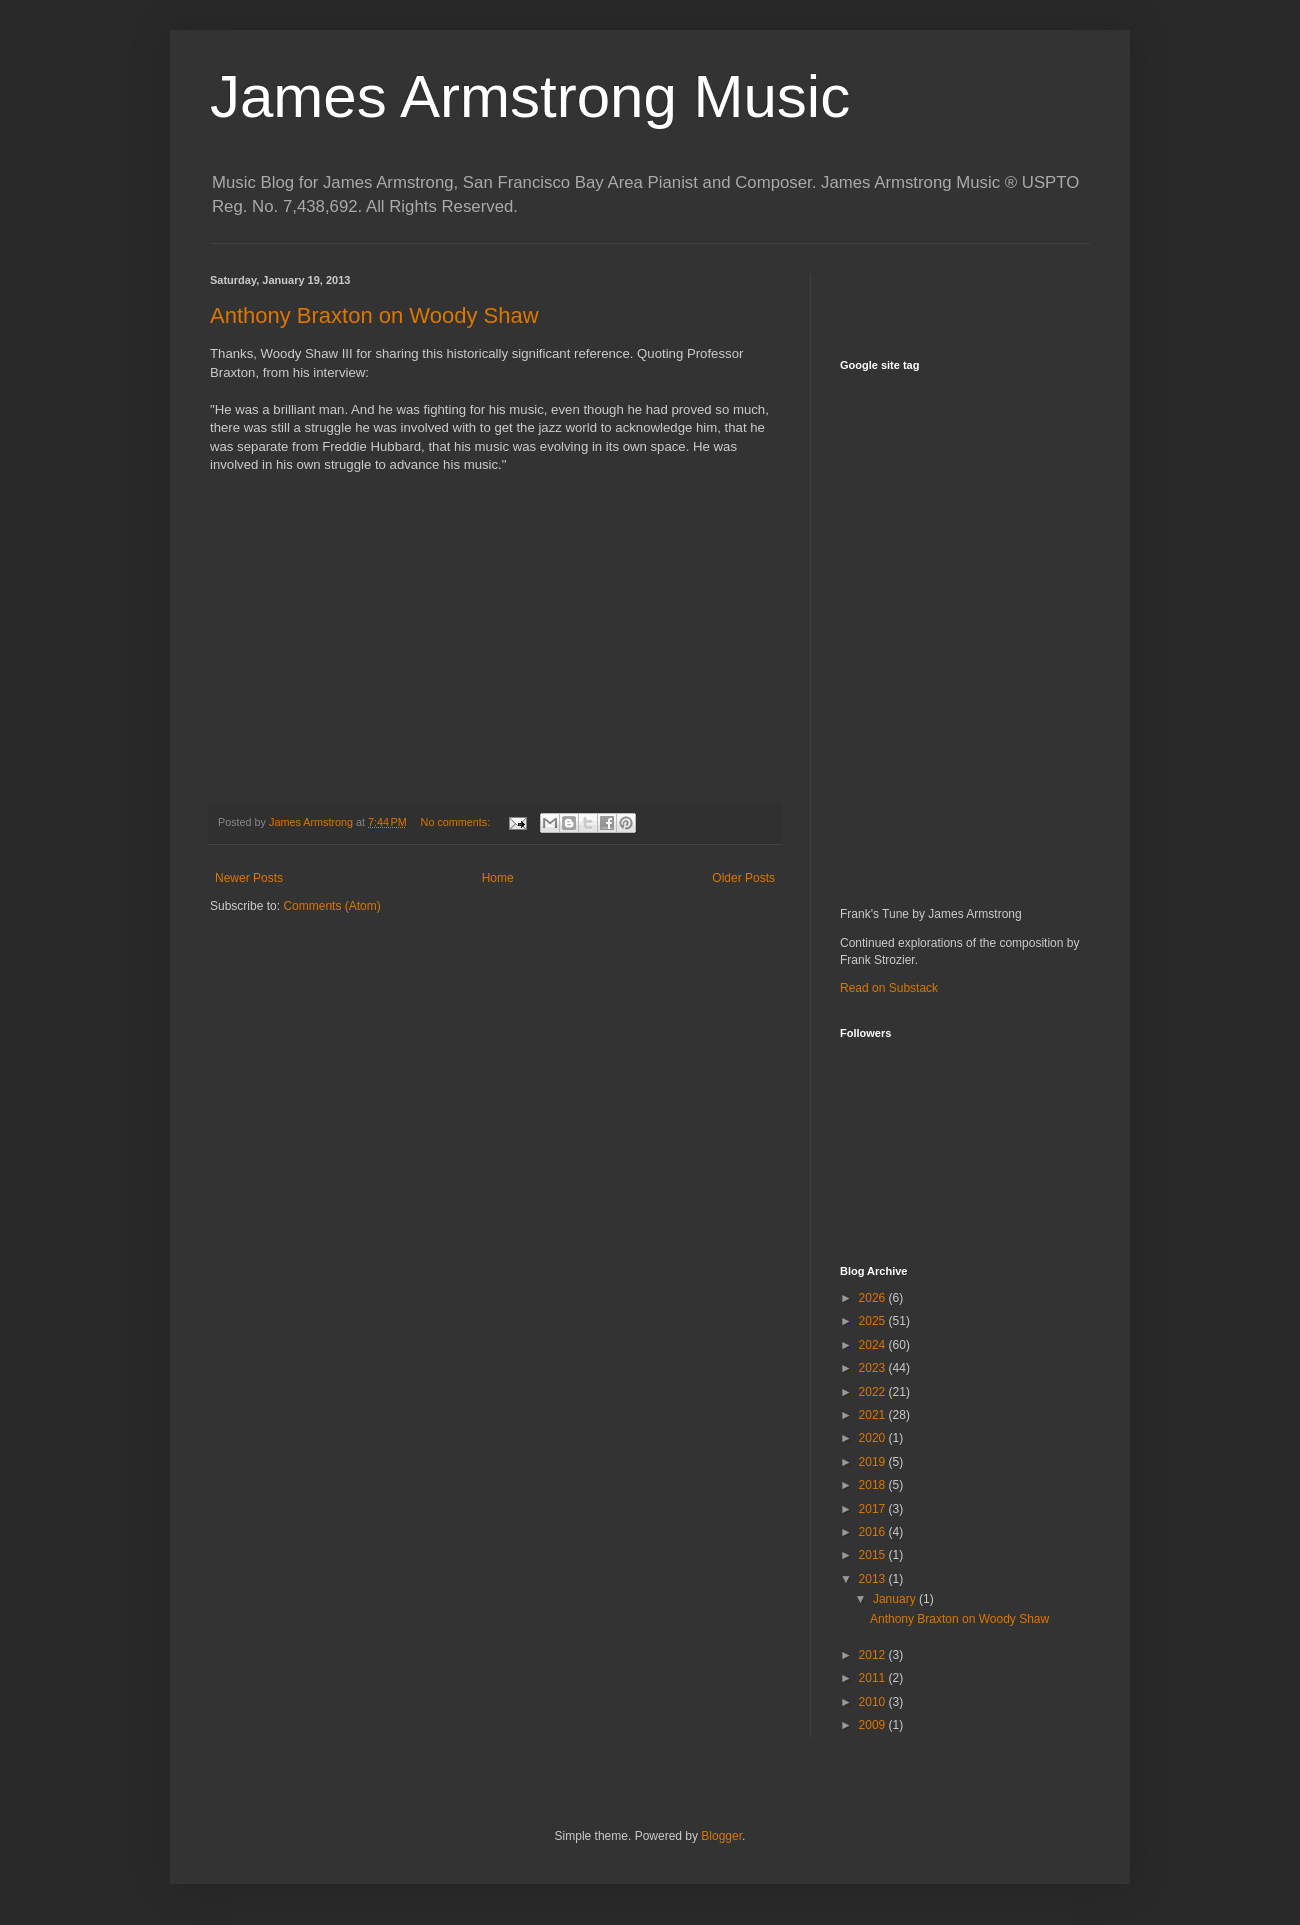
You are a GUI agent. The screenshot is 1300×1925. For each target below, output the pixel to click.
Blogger (721, 1836)
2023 (874, 1368)
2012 (874, 1655)
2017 (874, 1509)
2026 (874, 1298)
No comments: (457, 822)
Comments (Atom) (331, 906)
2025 (874, 1321)
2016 (874, 1532)
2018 (874, 1485)
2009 (874, 1725)
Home (498, 878)
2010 (874, 1702)
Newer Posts (249, 878)
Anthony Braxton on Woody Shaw (374, 315)
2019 (874, 1462)
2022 (874, 1392)
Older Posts (743, 878)
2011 (874, 1678)
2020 (874, 1438)
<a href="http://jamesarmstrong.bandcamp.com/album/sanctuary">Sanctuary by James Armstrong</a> (1015, 636)
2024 (874, 1345)
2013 (874, 1579)
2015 (874, 1555)
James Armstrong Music (530, 96)
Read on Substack (889, 988)
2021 (874, 1415)
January (896, 1599)
